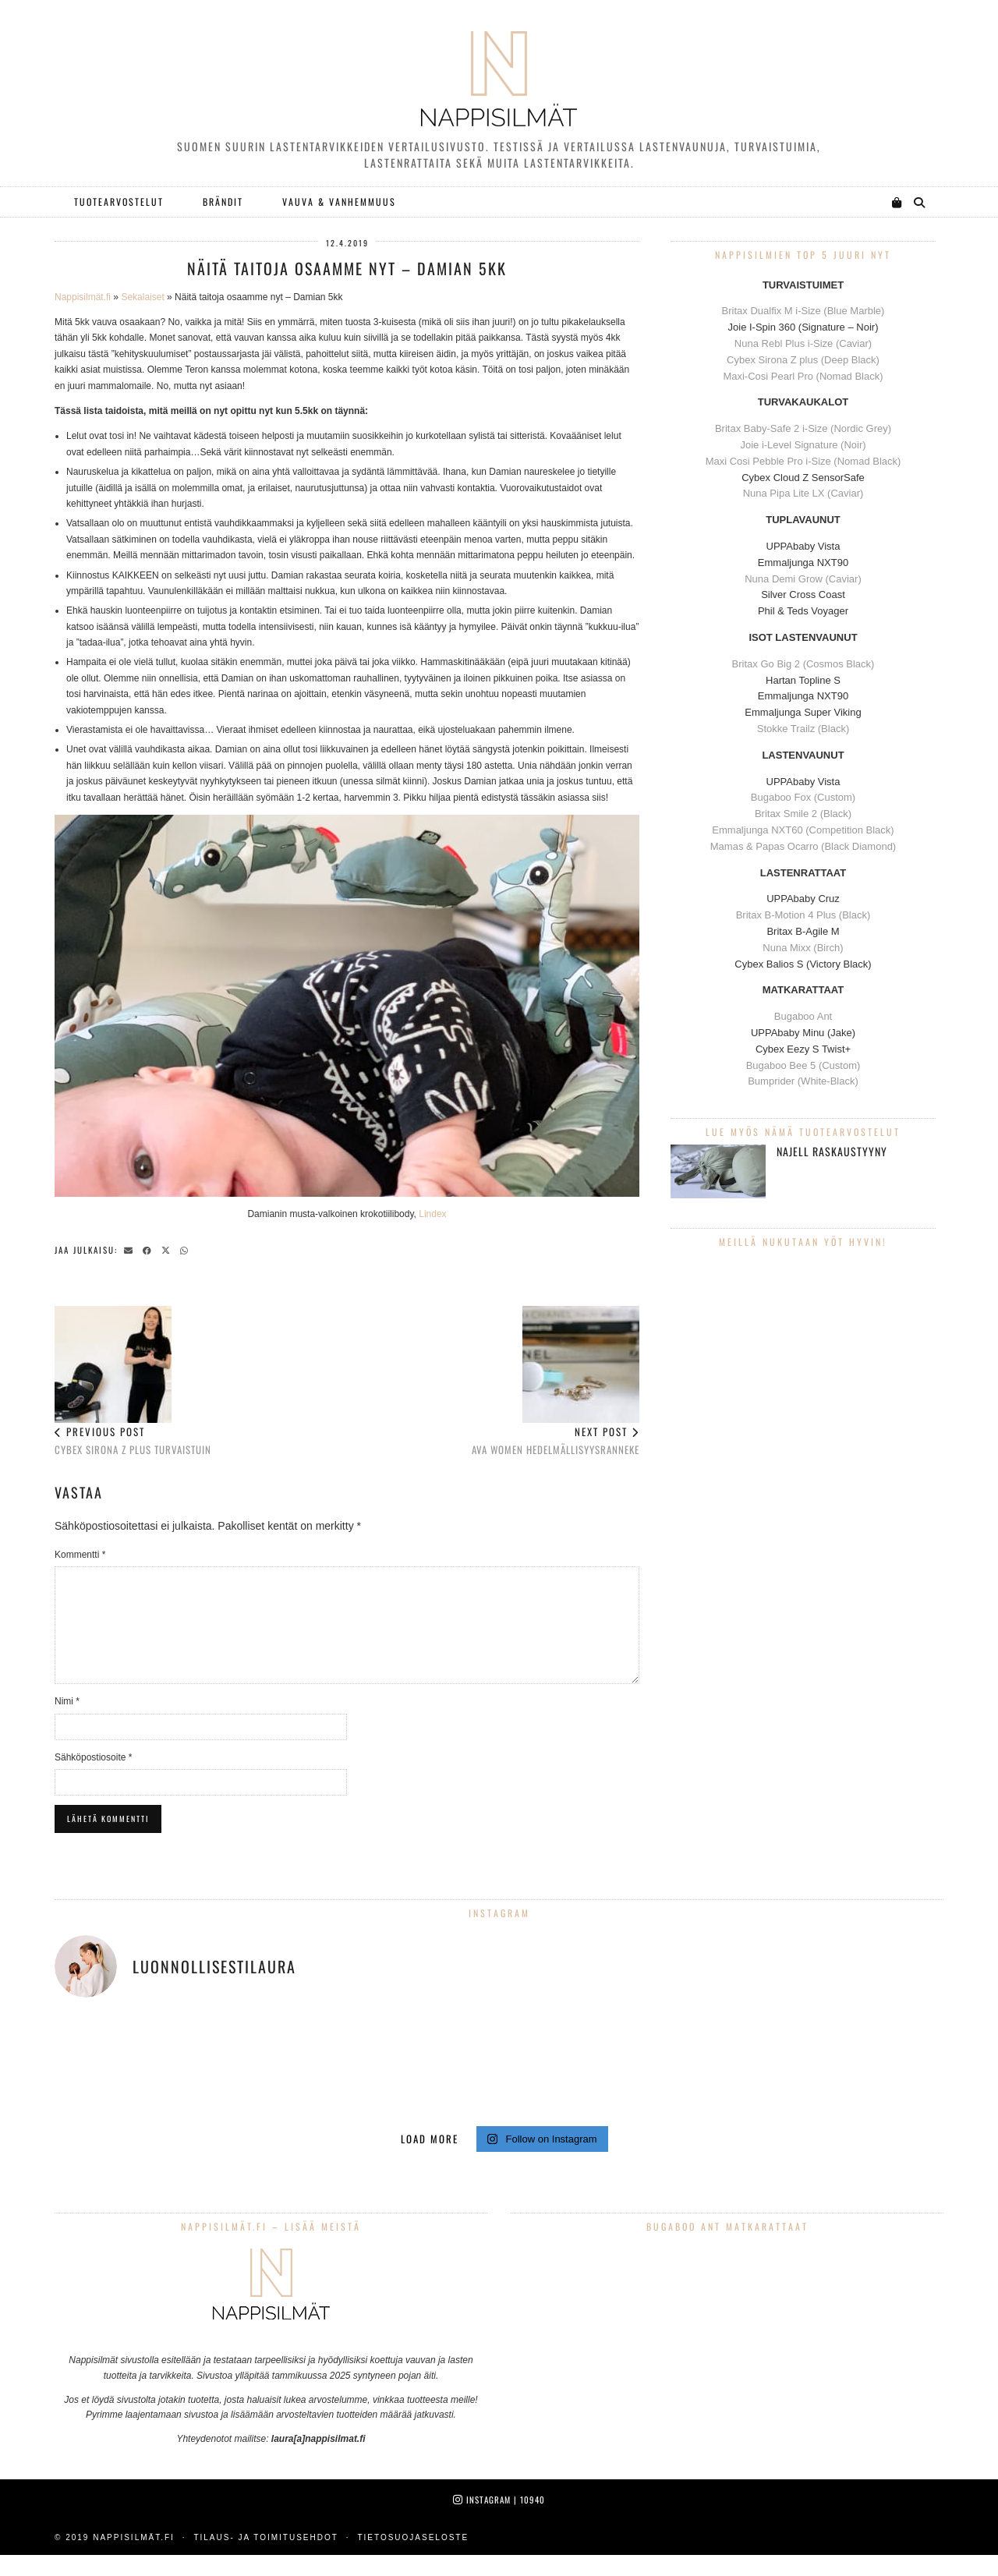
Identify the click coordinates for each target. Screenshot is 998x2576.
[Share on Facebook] (150, 1249)
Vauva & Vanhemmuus (339, 201)
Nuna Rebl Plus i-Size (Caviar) (803, 343)
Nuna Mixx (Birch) (803, 948)
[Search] (920, 202)
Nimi (67, 1701)
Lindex (432, 1213)
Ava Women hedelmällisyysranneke (555, 1381)
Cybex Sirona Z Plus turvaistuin (133, 1381)
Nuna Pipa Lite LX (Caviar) (803, 493)
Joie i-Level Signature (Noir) (802, 445)
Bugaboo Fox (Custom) (803, 797)
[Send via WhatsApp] (186, 1249)
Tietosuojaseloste (413, 2537)
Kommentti (80, 1554)
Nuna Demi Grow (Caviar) (803, 579)
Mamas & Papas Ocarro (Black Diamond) (803, 846)
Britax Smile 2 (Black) (803, 813)
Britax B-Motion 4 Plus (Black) (803, 915)
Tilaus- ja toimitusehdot (265, 2537)
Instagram (499, 2499)
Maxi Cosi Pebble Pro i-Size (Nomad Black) (803, 461)
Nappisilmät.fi (83, 297)
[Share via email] (131, 1249)
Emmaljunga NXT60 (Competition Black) (803, 830)
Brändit (223, 201)
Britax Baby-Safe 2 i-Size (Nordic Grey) (803, 428)
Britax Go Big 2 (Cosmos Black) (803, 664)
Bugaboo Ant (803, 1016)
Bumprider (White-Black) (803, 1081)
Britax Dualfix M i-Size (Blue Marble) (803, 311)
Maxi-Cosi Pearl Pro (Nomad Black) (803, 376)
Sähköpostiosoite (93, 1757)
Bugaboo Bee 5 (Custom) (803, 1065)
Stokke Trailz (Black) (803, 728)
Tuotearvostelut (119, 201)
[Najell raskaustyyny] (718, 1171)
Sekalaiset (142, 297)
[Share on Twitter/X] (168, 1249)
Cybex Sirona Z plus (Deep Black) (803, 360)
